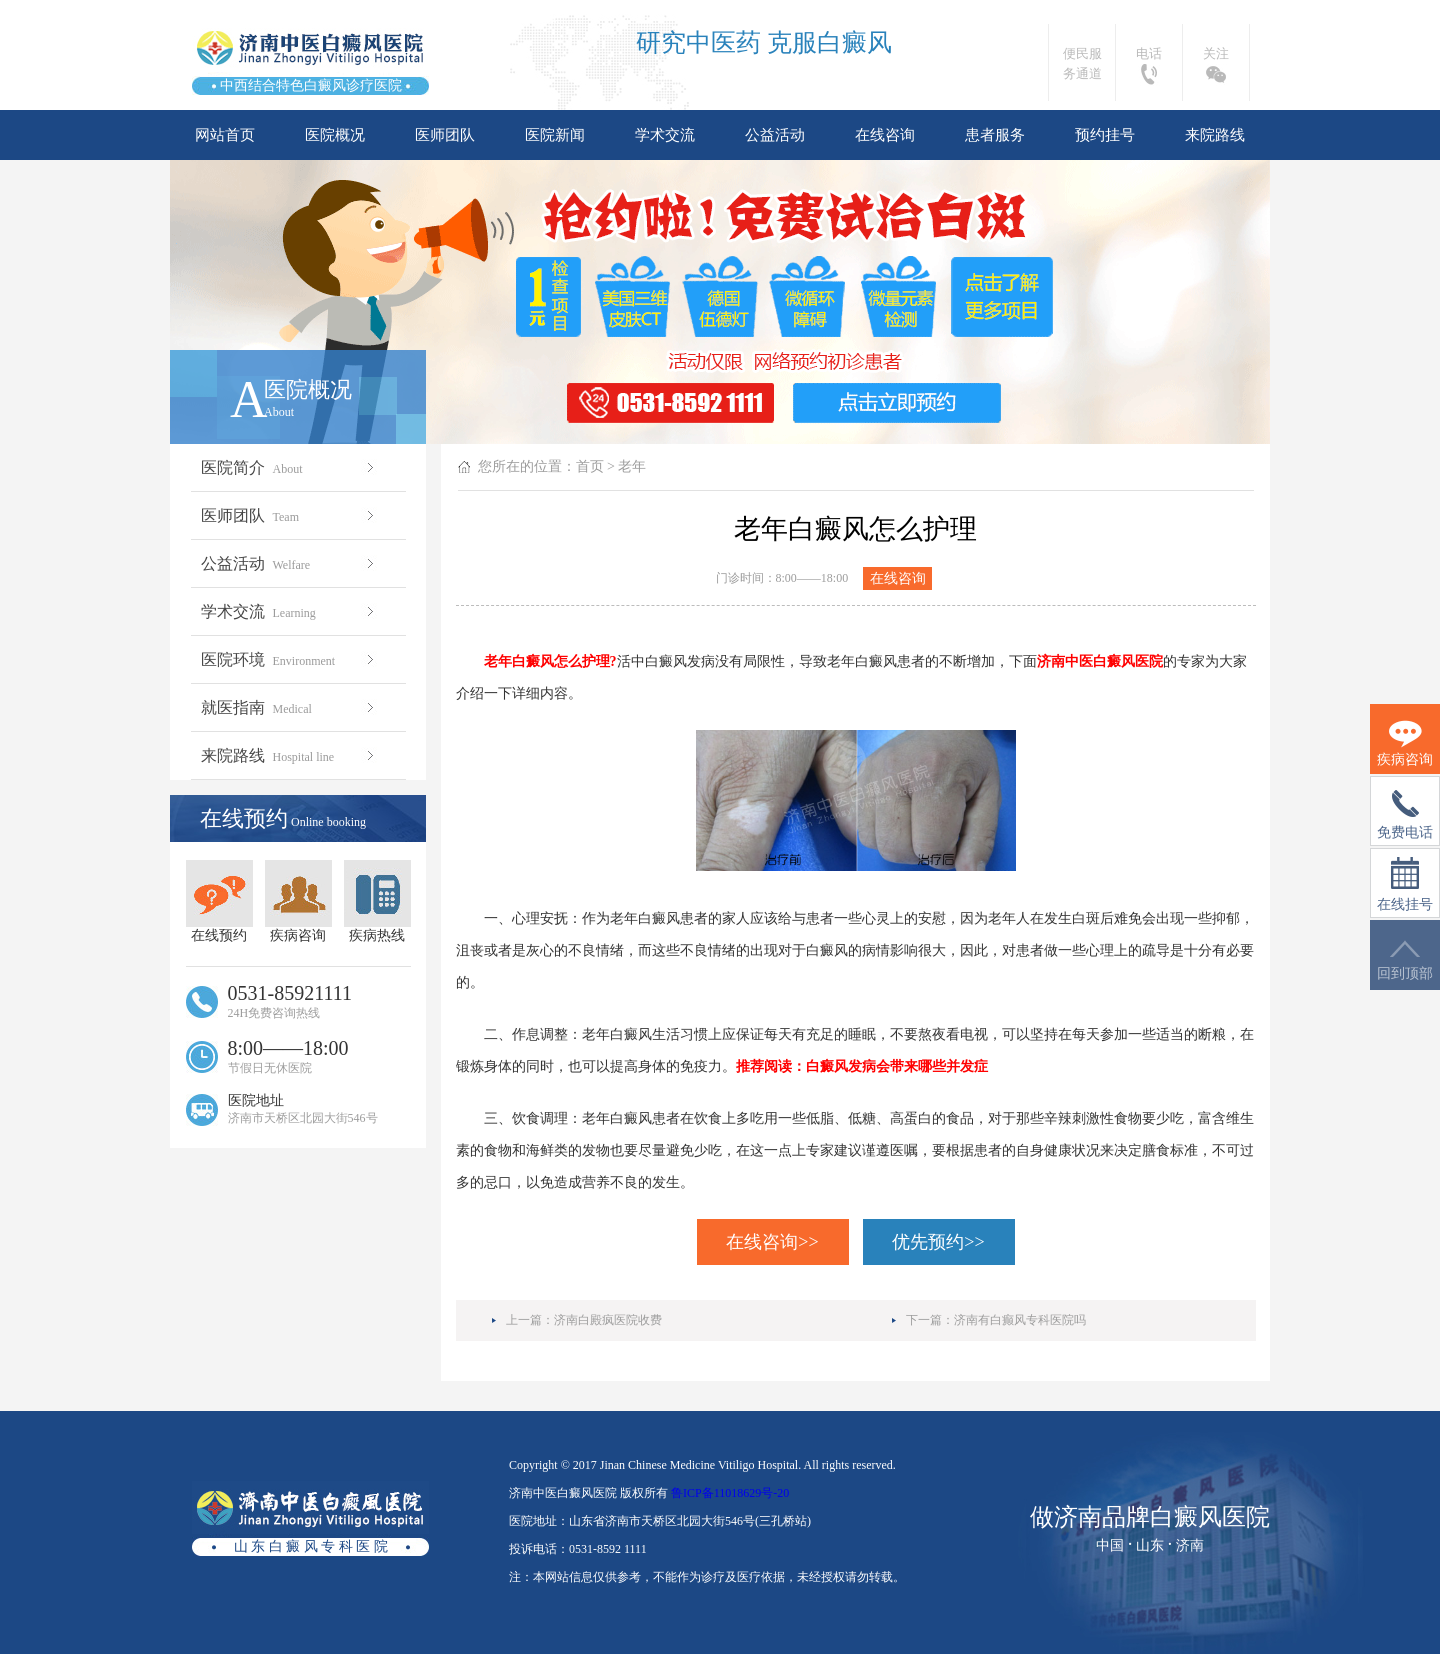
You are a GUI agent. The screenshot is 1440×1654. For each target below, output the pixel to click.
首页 (590, 466)
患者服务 (995, 135)
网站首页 (225, 135)
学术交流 (665, 135)
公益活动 (775, 135)
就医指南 (289, 707)
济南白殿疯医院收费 (608, 1320)
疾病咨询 (298, 901)
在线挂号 (1405, 884)
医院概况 (335, 135)
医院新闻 (555, 135)
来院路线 (1215, 135)
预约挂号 (1105, 135)
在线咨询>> (772, 1242)
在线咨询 (885, 135)
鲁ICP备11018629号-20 (730, 1493)
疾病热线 (377, 901)
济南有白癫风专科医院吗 (1020, 1320)
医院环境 (289, 659)
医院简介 (289, 467)
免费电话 (1405, 815)
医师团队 (445, 135)
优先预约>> (938, 1242)
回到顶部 (1405, 960)
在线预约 (219, 901)
